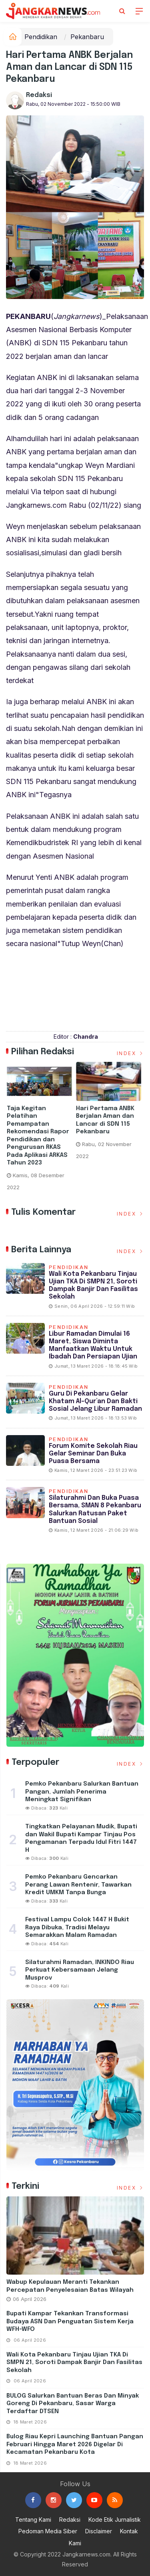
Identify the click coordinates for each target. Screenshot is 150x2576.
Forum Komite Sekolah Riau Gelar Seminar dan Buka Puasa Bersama (93, 1454)
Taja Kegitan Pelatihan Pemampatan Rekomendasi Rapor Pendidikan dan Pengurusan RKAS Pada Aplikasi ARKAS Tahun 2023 (39, 1135)
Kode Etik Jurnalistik (114, 2519)
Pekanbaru (87, 37)
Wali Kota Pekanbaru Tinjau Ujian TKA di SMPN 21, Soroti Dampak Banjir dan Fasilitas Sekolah (74, 2363)
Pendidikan (40, 37)
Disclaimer (98, 2531)
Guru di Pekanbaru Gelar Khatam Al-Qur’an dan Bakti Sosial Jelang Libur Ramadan (95, 1401)
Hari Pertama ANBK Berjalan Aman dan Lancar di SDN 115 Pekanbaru (106, 1120)
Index (130, 1053)
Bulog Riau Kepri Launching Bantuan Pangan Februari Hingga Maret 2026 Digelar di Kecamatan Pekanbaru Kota (74, 2444)
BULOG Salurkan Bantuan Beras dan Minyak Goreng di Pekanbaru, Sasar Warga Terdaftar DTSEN (72, 2404)
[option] (40, 1129)
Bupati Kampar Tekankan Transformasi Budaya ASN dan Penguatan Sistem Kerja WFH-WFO (70, 2321)
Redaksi (39, 95)
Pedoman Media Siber (47, 2531)
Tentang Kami (33, 2519)
